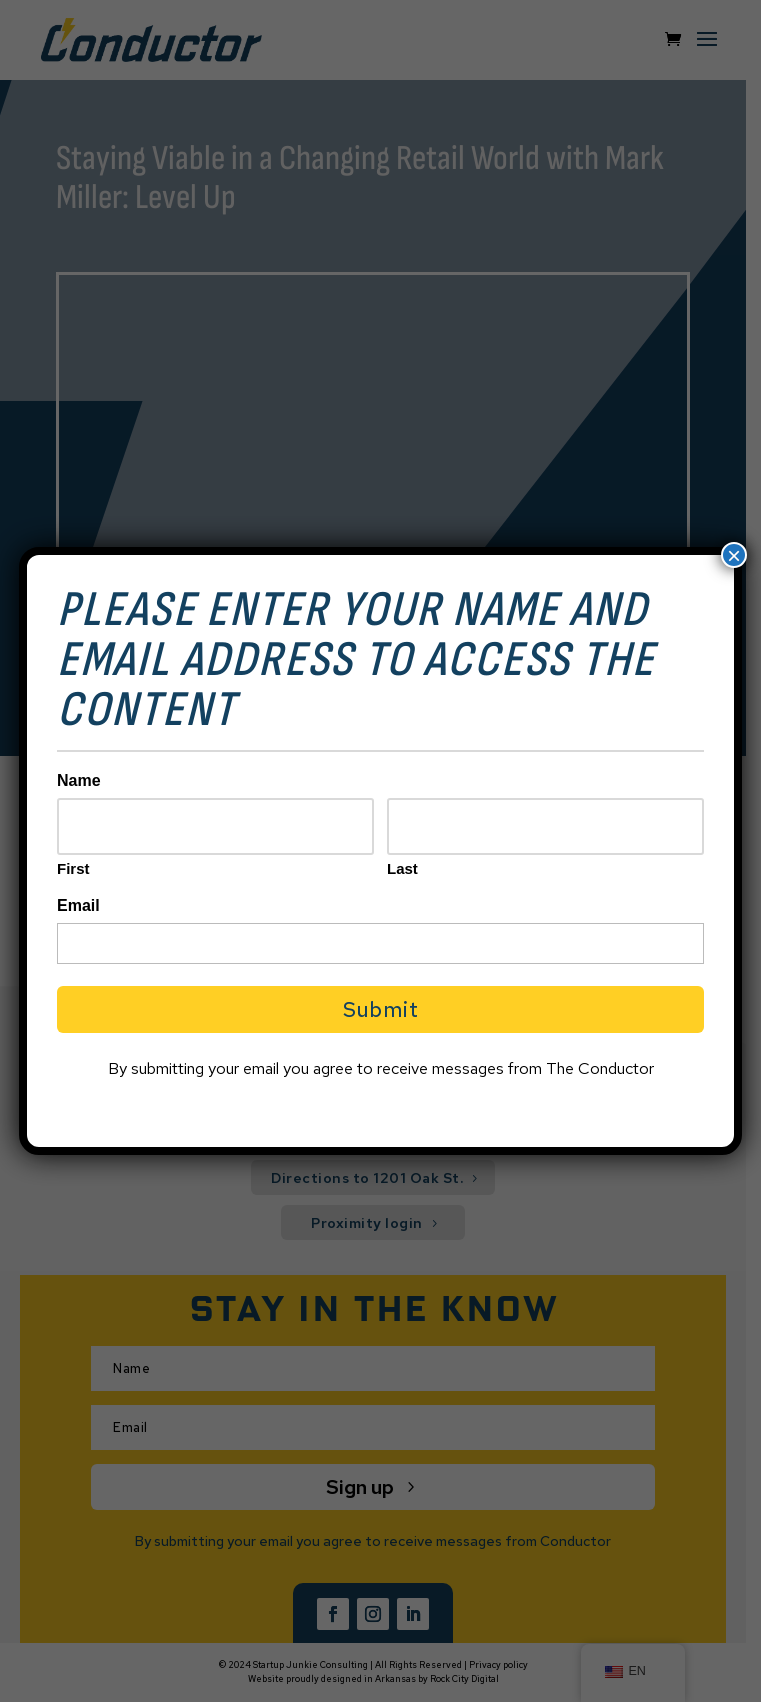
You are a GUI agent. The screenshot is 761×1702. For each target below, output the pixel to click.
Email (78, 905)
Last (402, 868)
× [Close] (734, 555)
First (73, 868)
